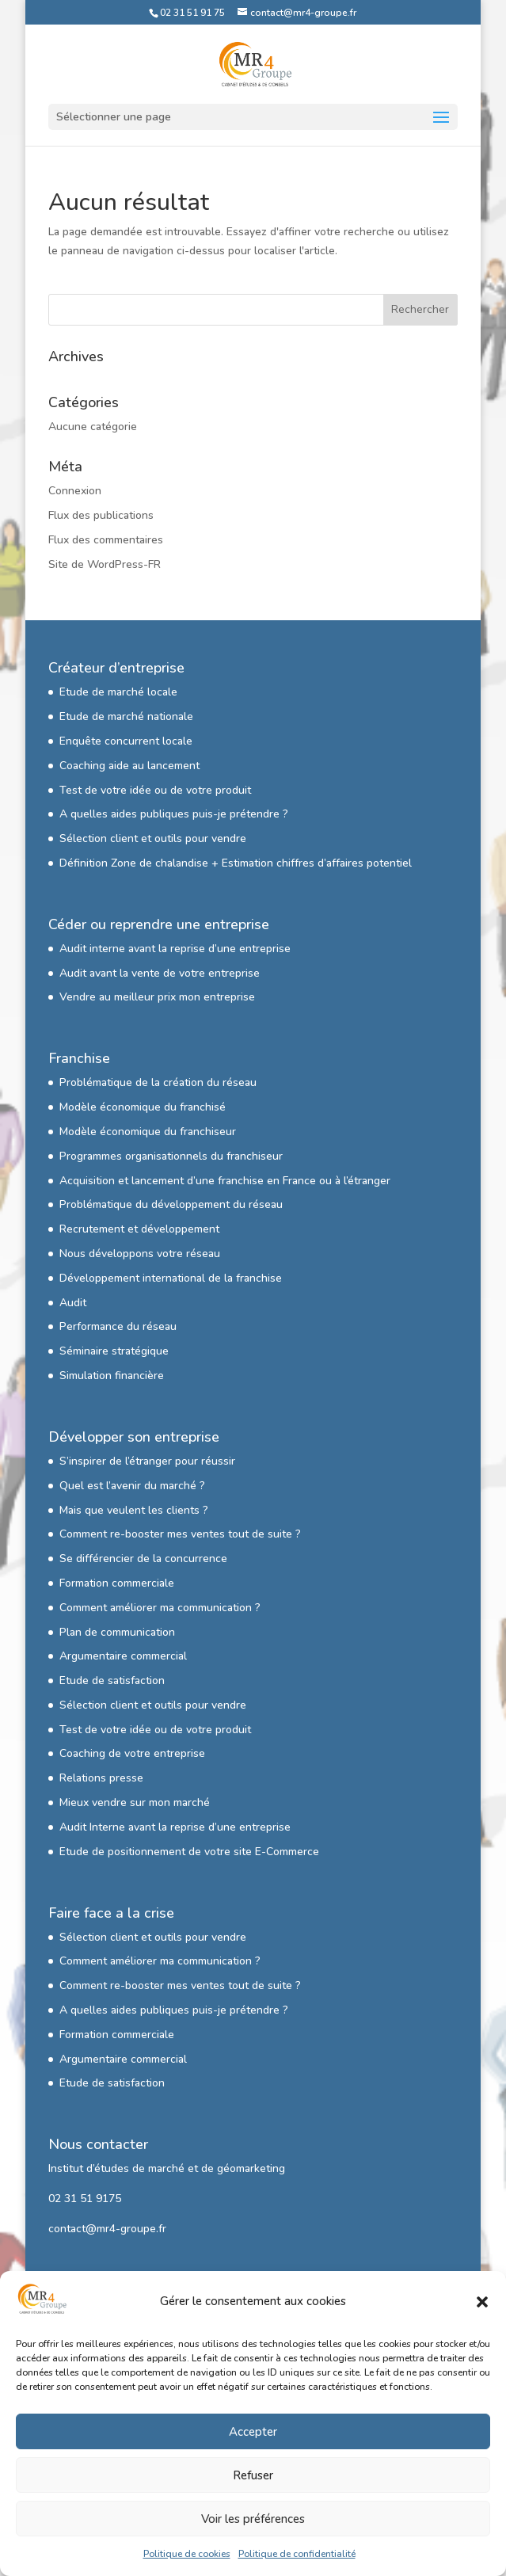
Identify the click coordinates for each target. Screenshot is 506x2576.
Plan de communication (117, 1632)
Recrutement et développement (139, 1229)
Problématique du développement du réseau (171, 1204)
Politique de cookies (186, 2553)
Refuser (253, 2475)
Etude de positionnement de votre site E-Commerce (189, 1851)
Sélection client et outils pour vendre (152, 838)
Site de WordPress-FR (104, 564)
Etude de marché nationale (126, 716)
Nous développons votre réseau (139, 1253)
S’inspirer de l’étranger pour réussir (147, 1461)
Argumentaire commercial (123, 1655)
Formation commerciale (116, 1583)
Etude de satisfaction (112, 1680)
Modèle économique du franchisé (142, 1107)
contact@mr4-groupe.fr (107, 2228)
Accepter (253, 2432)
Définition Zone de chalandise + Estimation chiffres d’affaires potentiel (235, 863)
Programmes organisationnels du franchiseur (171, 1156)
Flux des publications (101, 515)
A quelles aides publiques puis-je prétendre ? (173, 813)
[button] (482, 2302)
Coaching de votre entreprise (132, 1753)
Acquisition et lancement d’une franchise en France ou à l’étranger (224, 1180)
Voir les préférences (253, 2519)
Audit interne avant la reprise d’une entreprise (175, 948)
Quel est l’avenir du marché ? (132, 1485)
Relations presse (101, 1777)
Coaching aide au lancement (129, 765)
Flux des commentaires (105, 539)
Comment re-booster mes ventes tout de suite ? (180, 1533)
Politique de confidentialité (297, 2553)
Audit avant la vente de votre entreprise (159, 973)
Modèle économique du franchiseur (147, 1131)
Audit (72, 1302)
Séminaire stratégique (114, 1350)
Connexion (74, 490)
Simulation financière (111, 1375)
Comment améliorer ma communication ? (160, 1607)
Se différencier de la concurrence (143, 1558)
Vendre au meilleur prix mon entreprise (157, 996)
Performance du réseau (118, 1326)
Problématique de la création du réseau (158, 1082)
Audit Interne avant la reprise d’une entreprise (175, 1827)
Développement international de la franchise (170, 1278)
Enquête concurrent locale (125, 741)
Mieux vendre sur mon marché (134, 1802)
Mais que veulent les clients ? (133, 1510)
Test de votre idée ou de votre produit (155, 790)
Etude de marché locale (118, 691)
